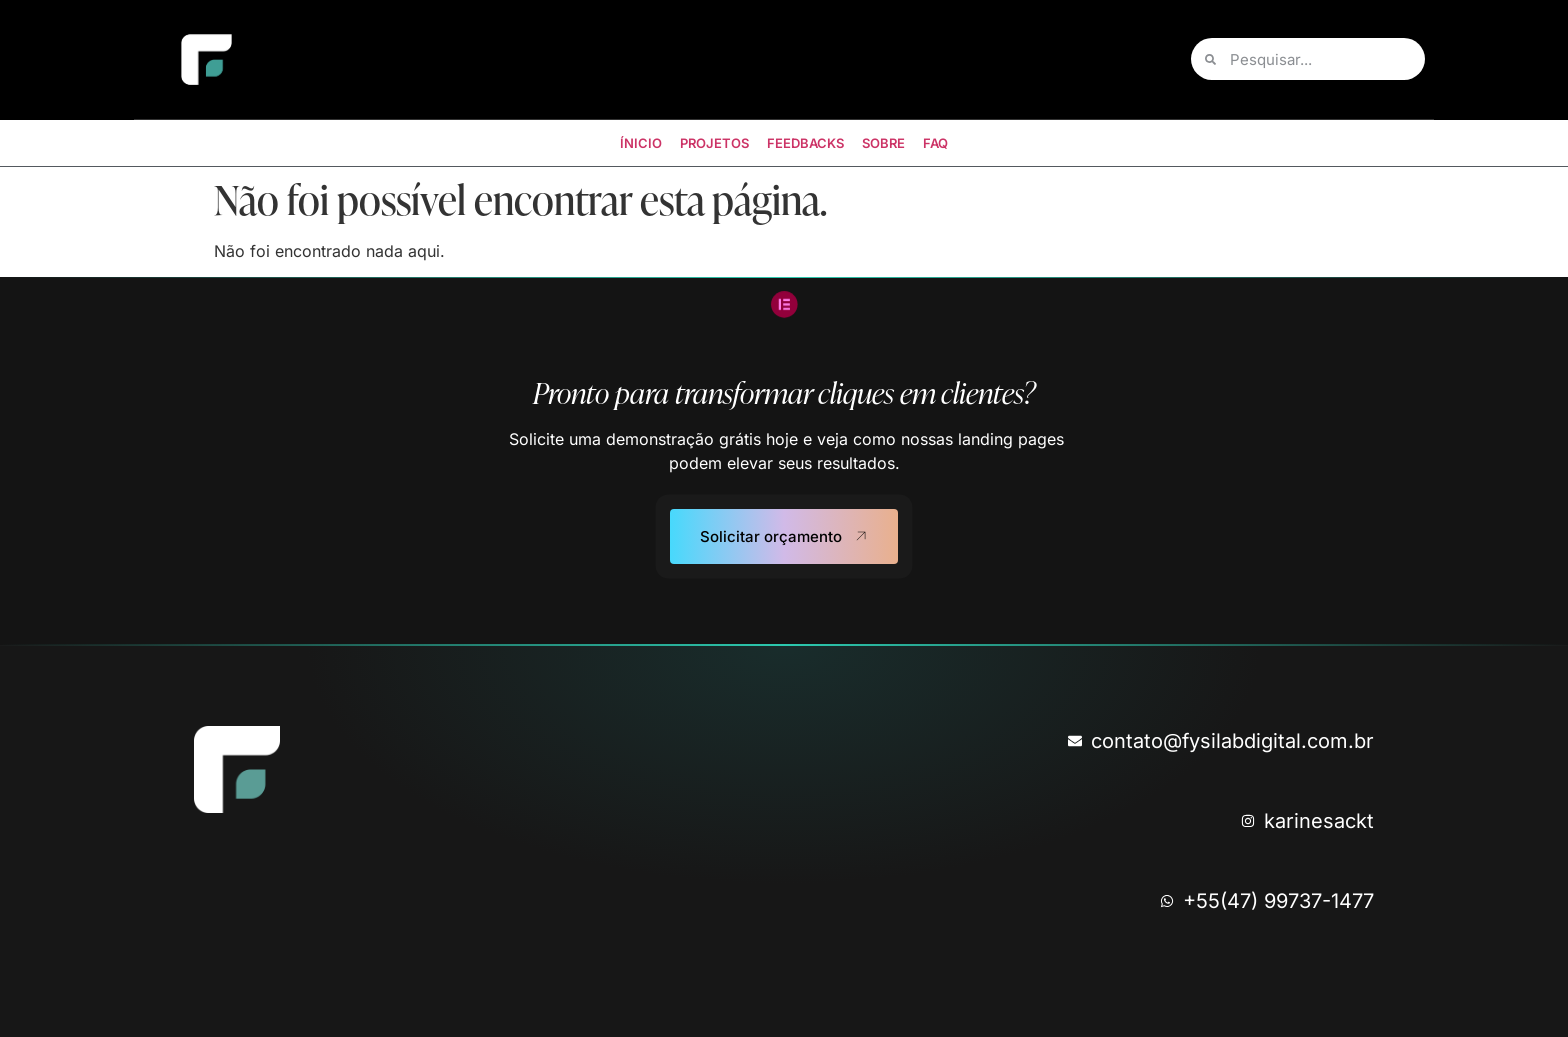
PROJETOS (714, 143)
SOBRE (883, 143)
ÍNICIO (641, 143)
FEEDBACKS (805, 143)
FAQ (935, 143)
